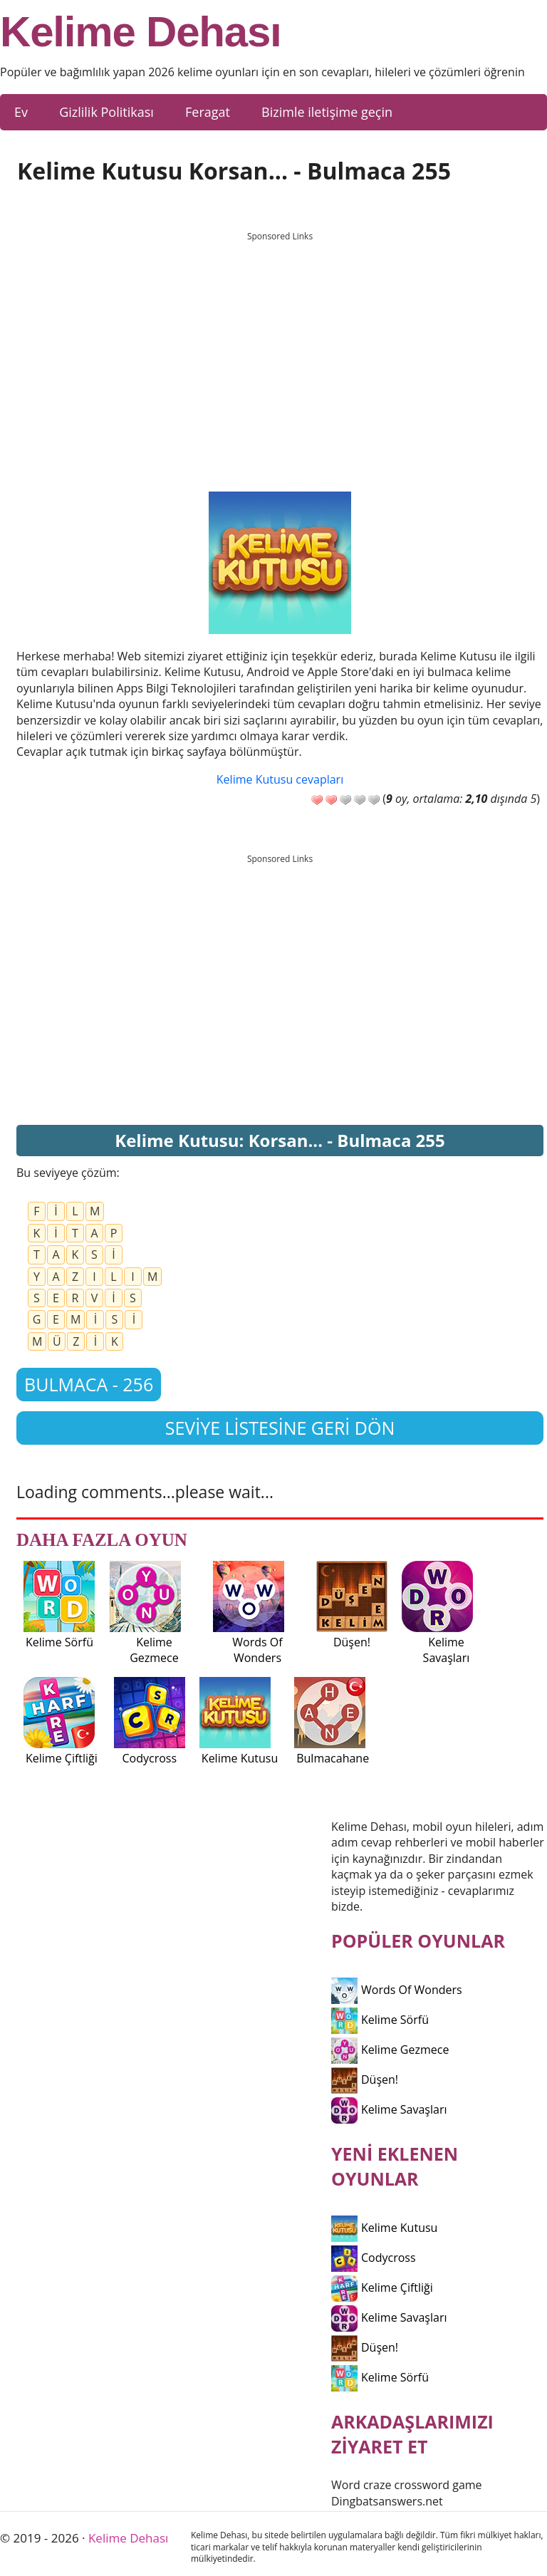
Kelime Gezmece (390, 2049)
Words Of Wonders (396, 1990)
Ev (21, 111)
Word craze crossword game (406, 2485)
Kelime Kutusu (384, 2227)
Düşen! (364, 2079)
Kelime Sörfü (380, 2019)
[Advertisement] (280, 348)
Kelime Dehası (140, 32)
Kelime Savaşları (389, 2109)
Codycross (373, 2257)
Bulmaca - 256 (88, 1384)
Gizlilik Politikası (106, 111)
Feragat (207, 111)
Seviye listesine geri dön (280, 1428)
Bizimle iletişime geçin (326, 111)
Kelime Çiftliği (382, 2287)
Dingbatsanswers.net (387, 2501)
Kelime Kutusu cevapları (280, 779)
